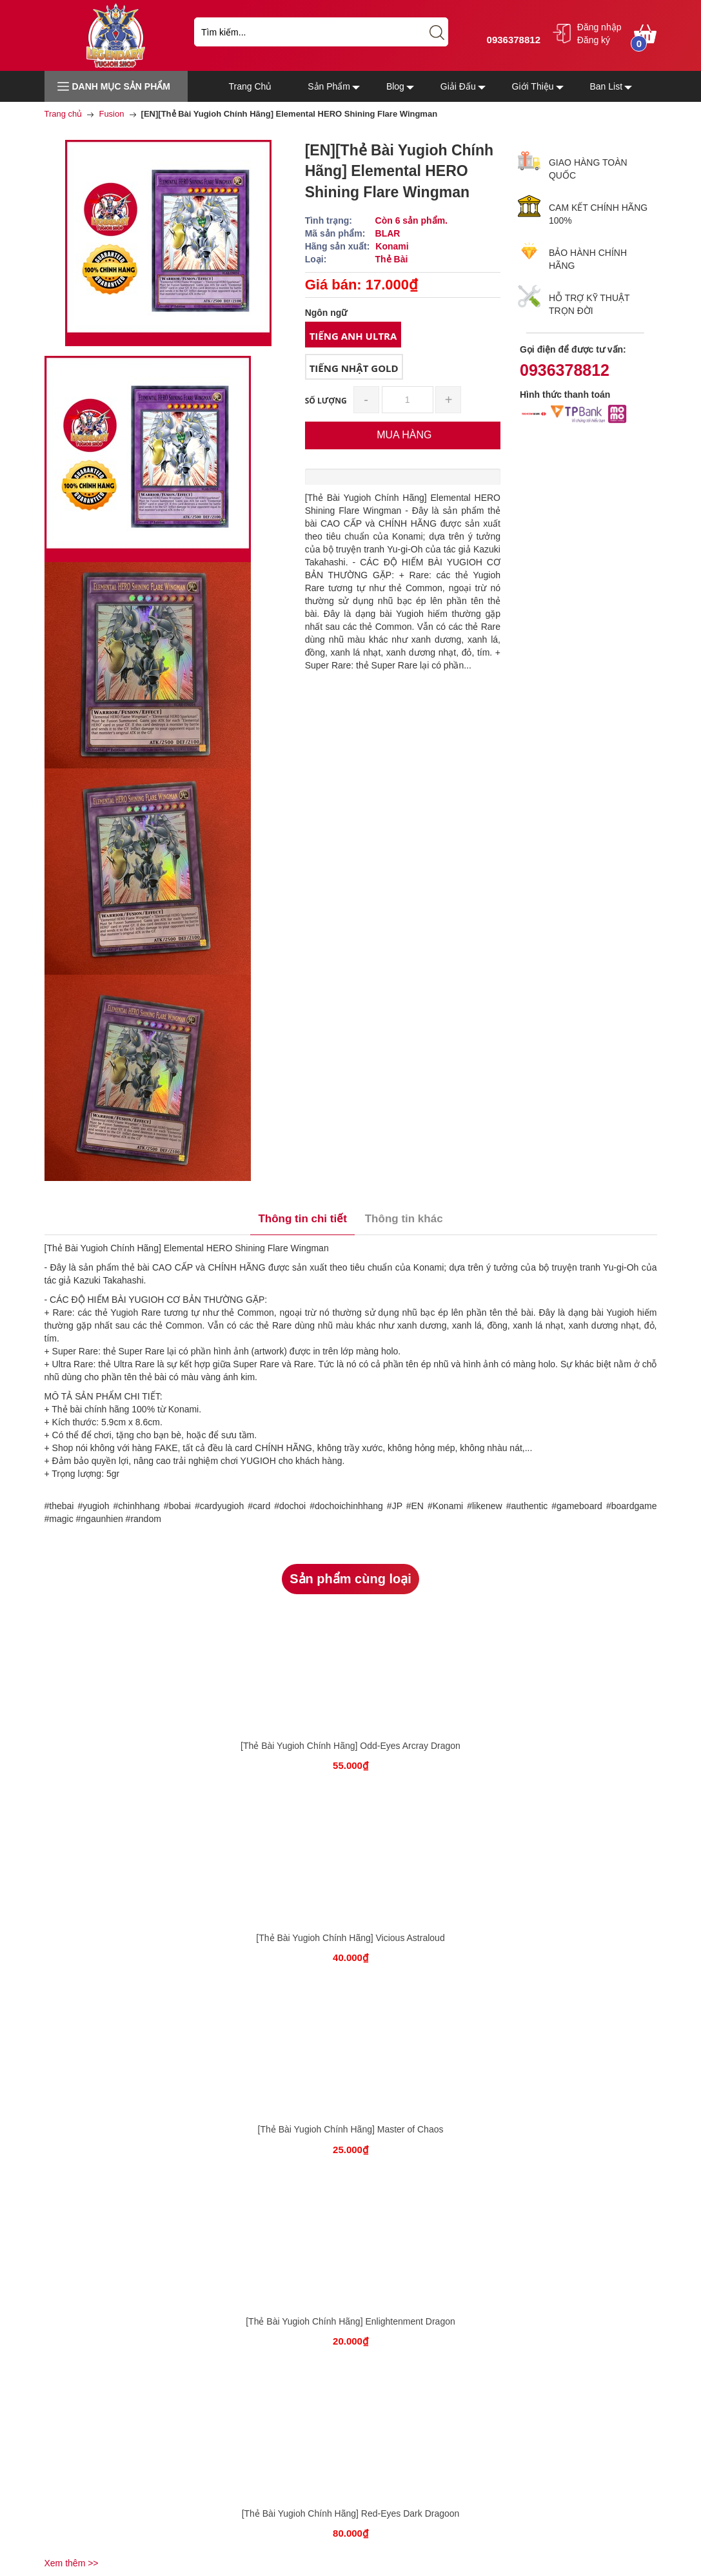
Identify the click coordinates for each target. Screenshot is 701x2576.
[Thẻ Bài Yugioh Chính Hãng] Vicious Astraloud (350, 1938)
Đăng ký (593, 40)
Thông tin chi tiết (302, 1219)
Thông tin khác (404, 1219)
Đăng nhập (599, 27)
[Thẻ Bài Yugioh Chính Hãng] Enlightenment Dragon (350, 2321)
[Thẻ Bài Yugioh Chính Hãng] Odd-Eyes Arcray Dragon (350, 1746)
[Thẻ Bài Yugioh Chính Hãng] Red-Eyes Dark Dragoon (351, 2513)
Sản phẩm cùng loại (350, 1579)
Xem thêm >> (71, 2563)
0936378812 (511, 39)
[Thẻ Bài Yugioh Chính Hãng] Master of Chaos (351, 2129)
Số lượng (326, 400)
